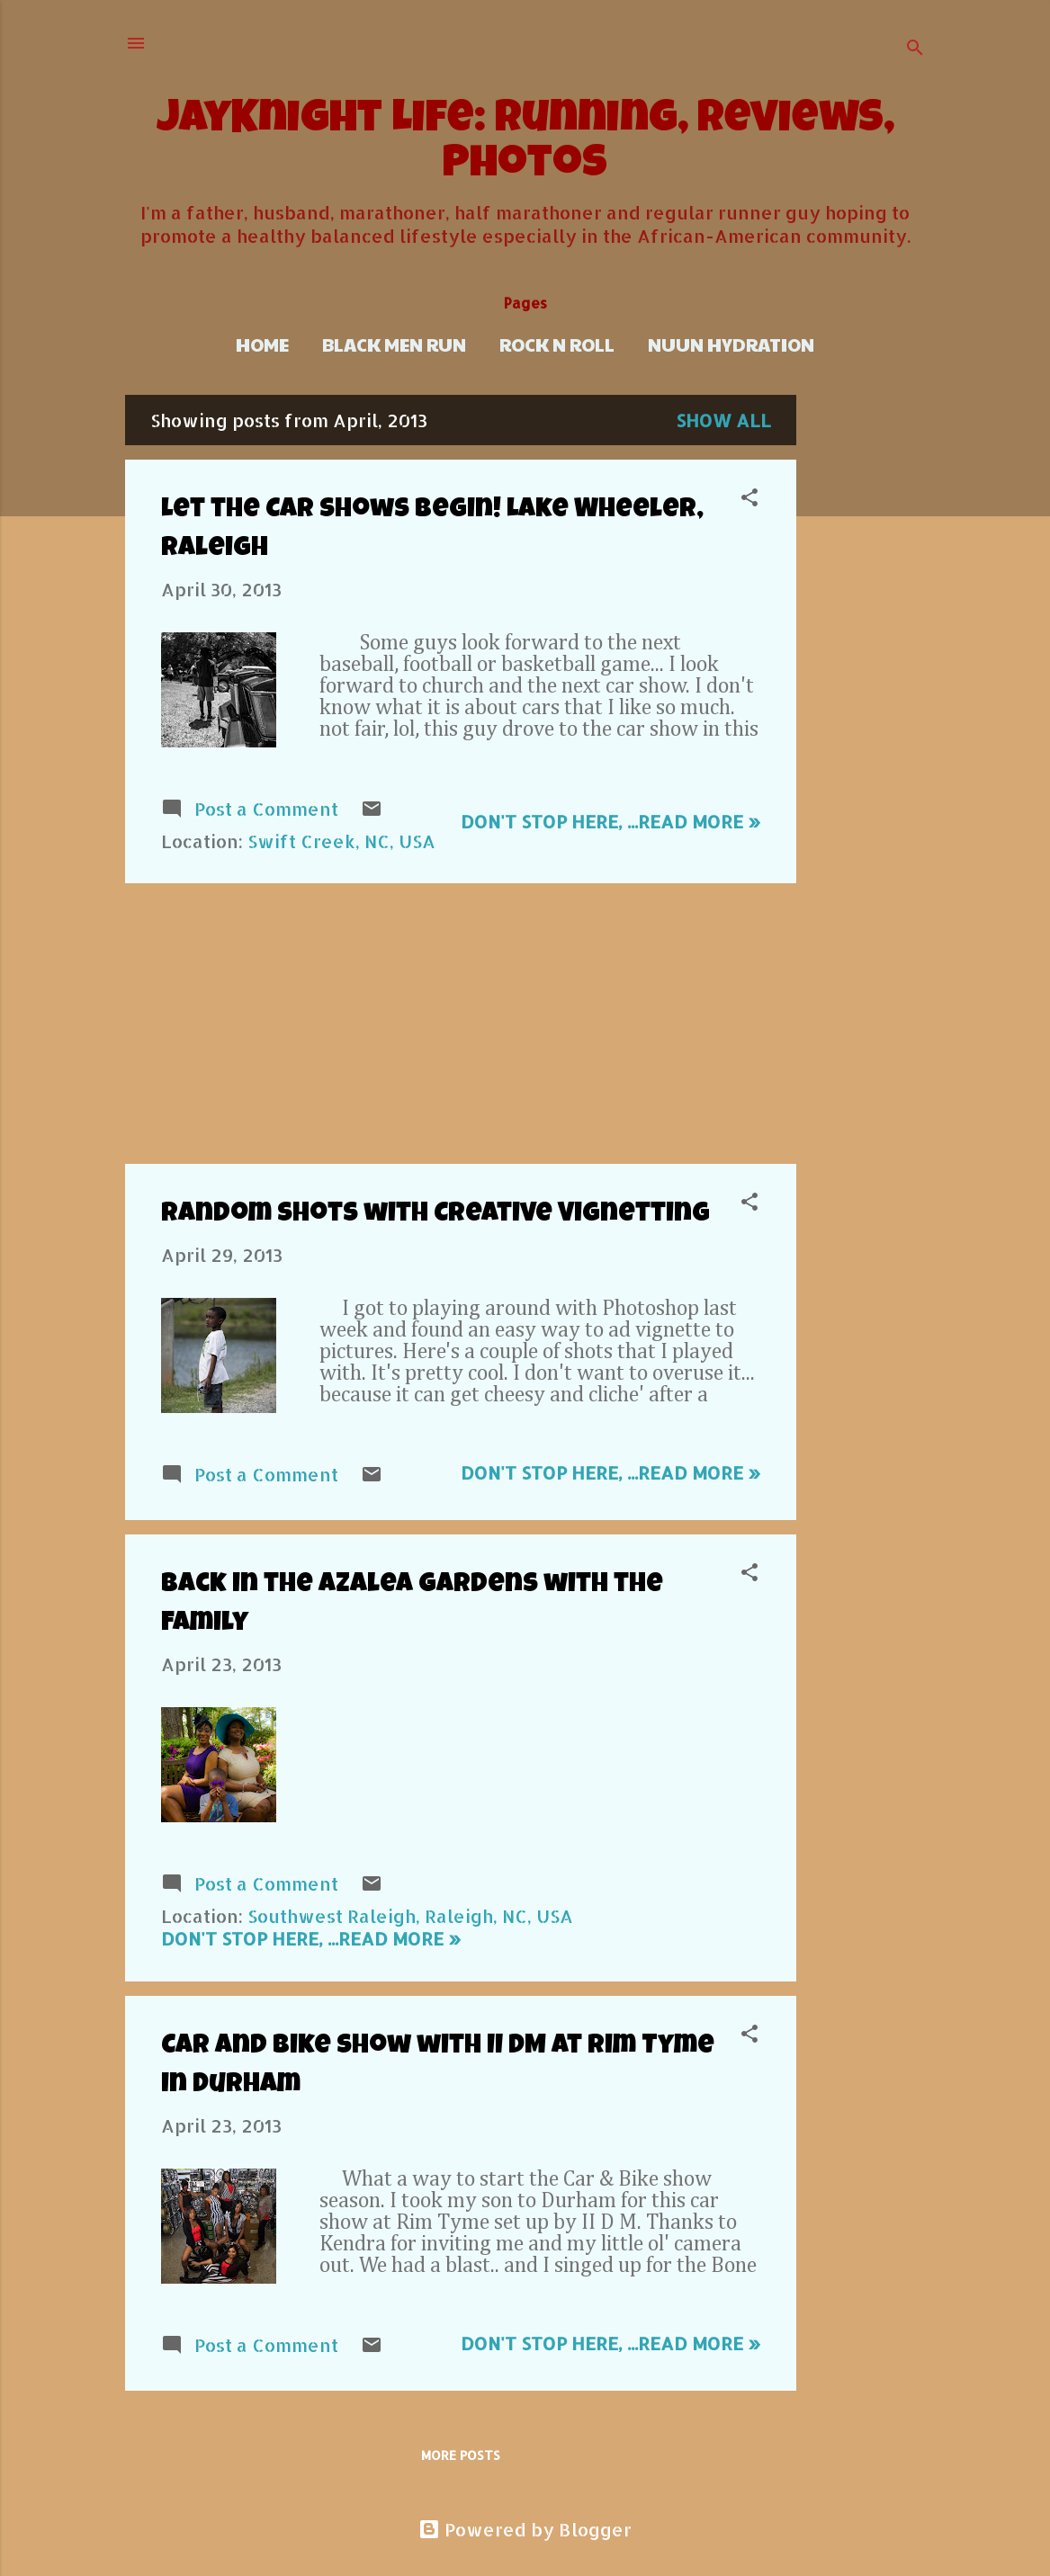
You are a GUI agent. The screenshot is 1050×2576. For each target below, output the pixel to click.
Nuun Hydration (731, 344)
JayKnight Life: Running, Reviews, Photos (525, 144)
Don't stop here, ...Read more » (610, 821)
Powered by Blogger (525, 2529)
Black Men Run (394, 344)
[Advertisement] (868, 665)
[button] (749, 499)
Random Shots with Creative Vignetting (435, 1215)
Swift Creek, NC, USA (341, 841)
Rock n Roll (557, 344)
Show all (723, 420)
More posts (460, 2455)
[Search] (915, 49)
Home (262, 344)
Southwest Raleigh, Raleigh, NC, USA (410, 1916)
